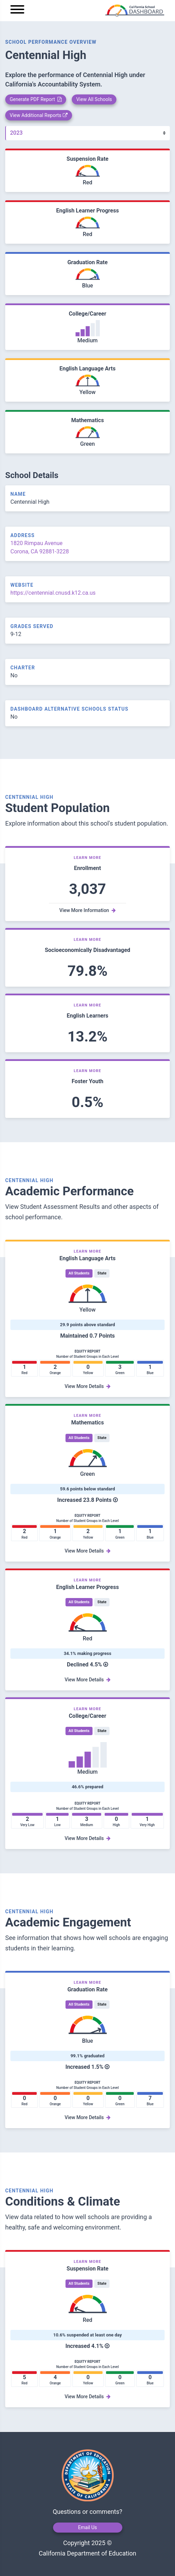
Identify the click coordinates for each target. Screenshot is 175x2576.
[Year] (87, 133)
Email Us (87, 2527)
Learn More (88, 857)
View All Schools (94, 99)
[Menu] (17, 10)
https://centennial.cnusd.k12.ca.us (53, 592)
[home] (96, 10)
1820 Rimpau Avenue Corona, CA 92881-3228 (39, 547)
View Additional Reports (39, 115)
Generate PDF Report (36, 99)
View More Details (87, 1386)
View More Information (87, 910)
